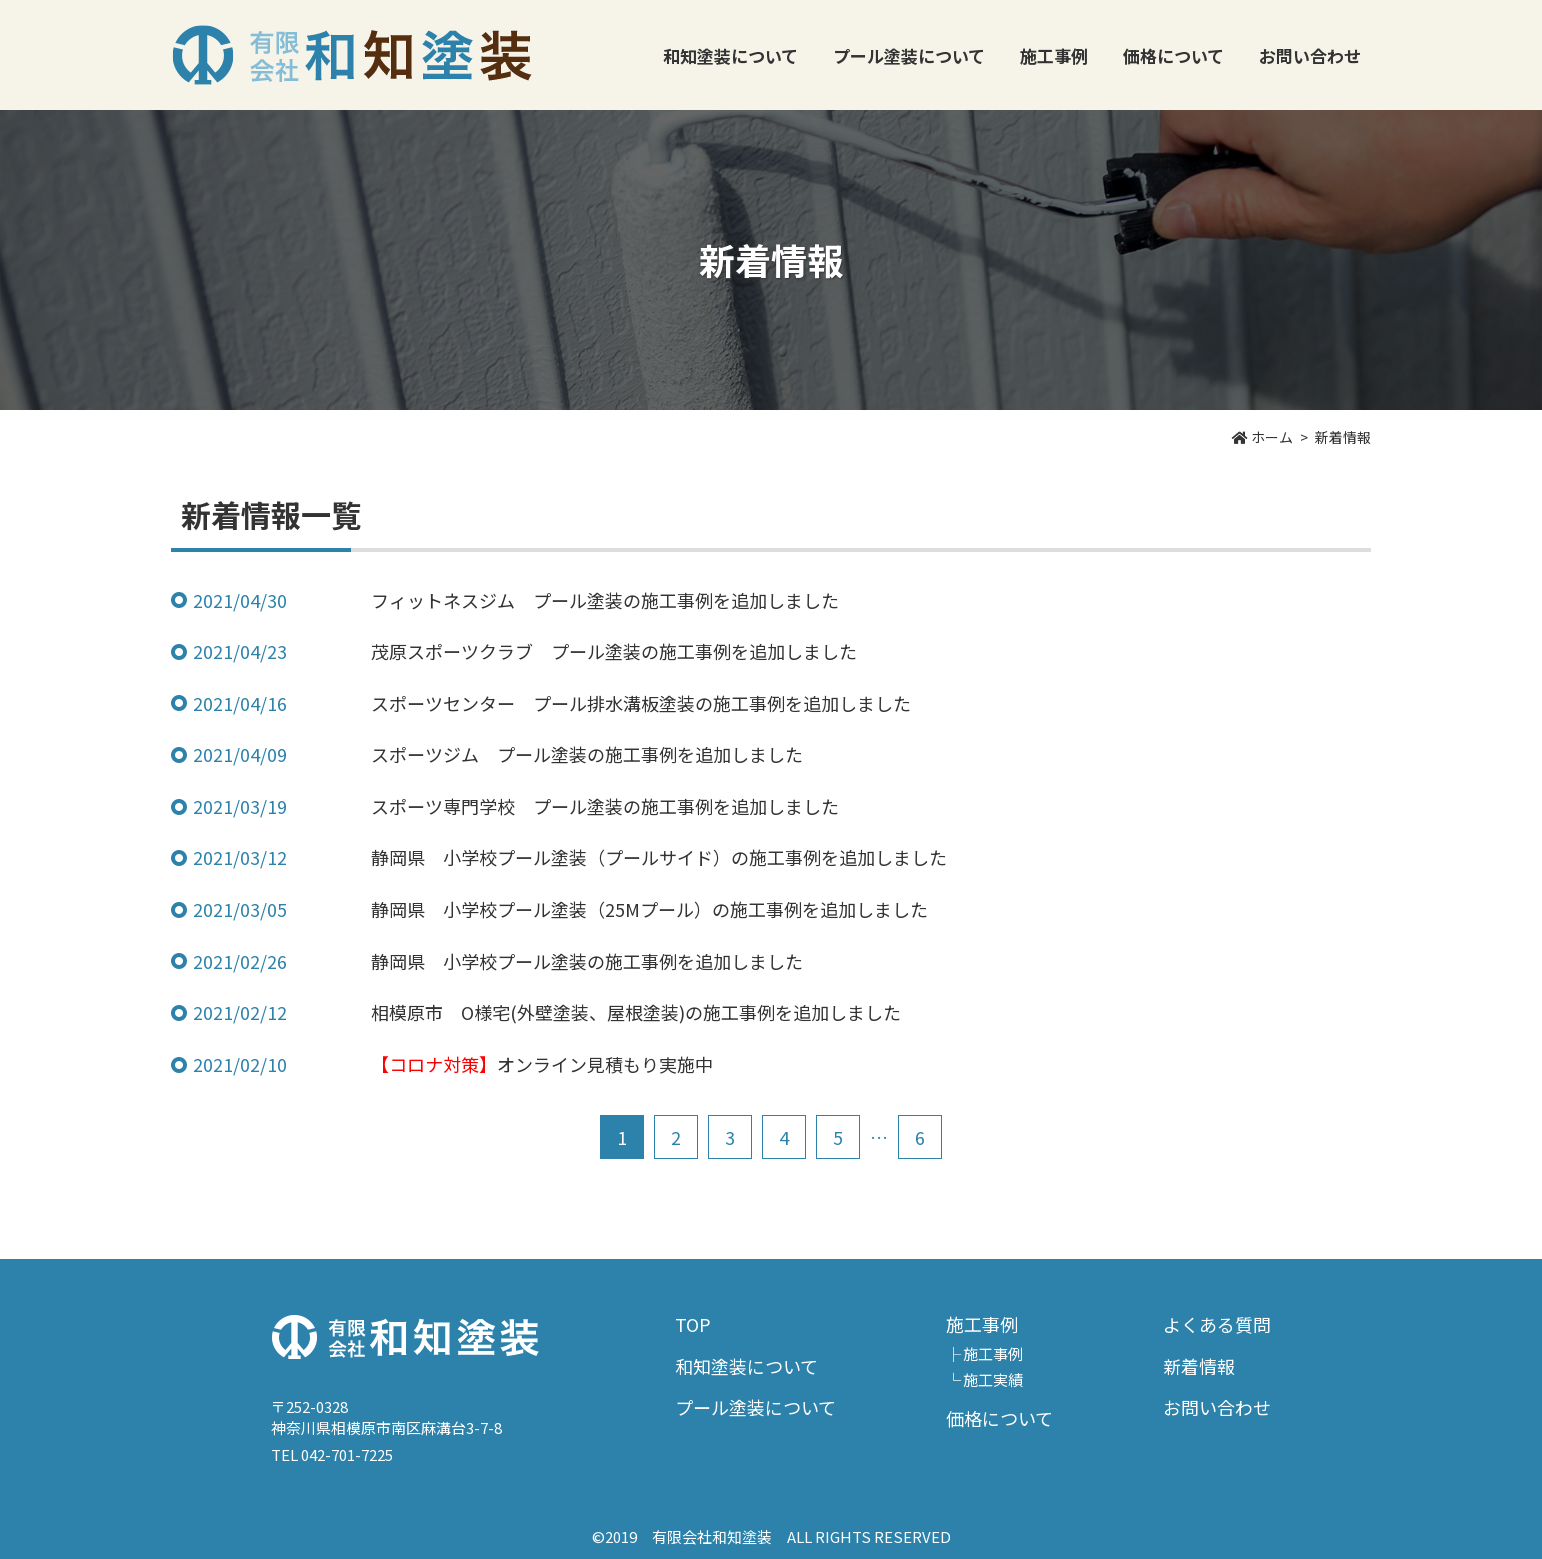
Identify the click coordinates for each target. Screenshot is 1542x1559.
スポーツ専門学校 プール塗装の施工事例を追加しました (605, 806)
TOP (693, 1324)
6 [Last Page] (920, 1137)
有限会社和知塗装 (352, 55)
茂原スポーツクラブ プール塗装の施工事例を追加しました (614, 651)
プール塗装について (909, 55)
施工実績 (993, 1379)
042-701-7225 (347, 1454)
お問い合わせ (1310, 55)
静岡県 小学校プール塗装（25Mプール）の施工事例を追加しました (649, 909)
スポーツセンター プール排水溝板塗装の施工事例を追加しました (641, 703)
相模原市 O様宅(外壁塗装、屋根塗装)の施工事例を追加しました (636, 1012)
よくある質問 (1217, 1324)
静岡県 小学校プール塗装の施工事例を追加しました (587, 961)
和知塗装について (730, 55)
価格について (1173, 55)
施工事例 (993, 1353)
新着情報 (1199, 1366)
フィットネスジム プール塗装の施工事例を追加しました (605, 600)
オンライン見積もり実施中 (542, 1064)
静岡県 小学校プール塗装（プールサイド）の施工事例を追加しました (659, 857)
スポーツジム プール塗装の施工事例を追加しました (587, 754)
